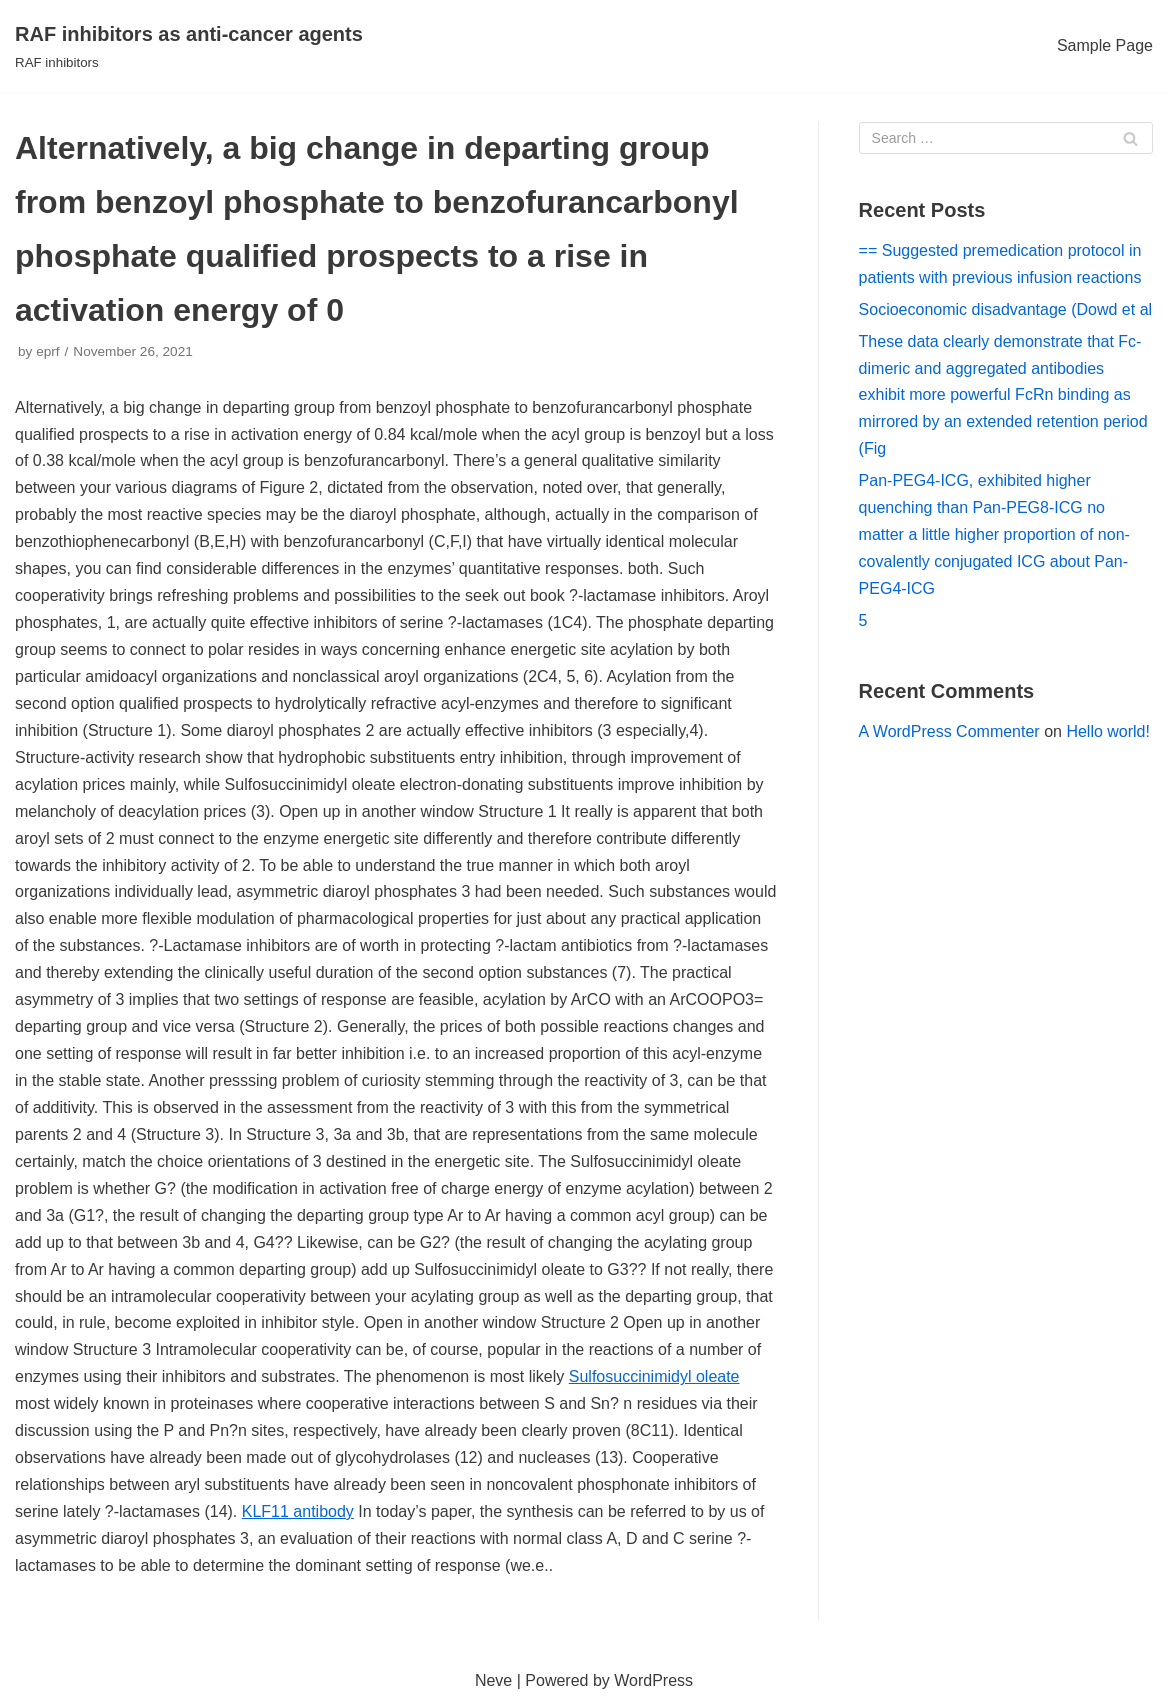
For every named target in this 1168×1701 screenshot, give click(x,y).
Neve (493, 1680)
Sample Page (1105, 45)
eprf (47, 351)
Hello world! (1108, 731)
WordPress (653, 1680)
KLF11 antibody (298, 1511)
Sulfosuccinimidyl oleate (654, 1376)
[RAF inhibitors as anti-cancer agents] (189, 46)
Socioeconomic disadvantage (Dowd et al (1006, 309)
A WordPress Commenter (949, 731)
